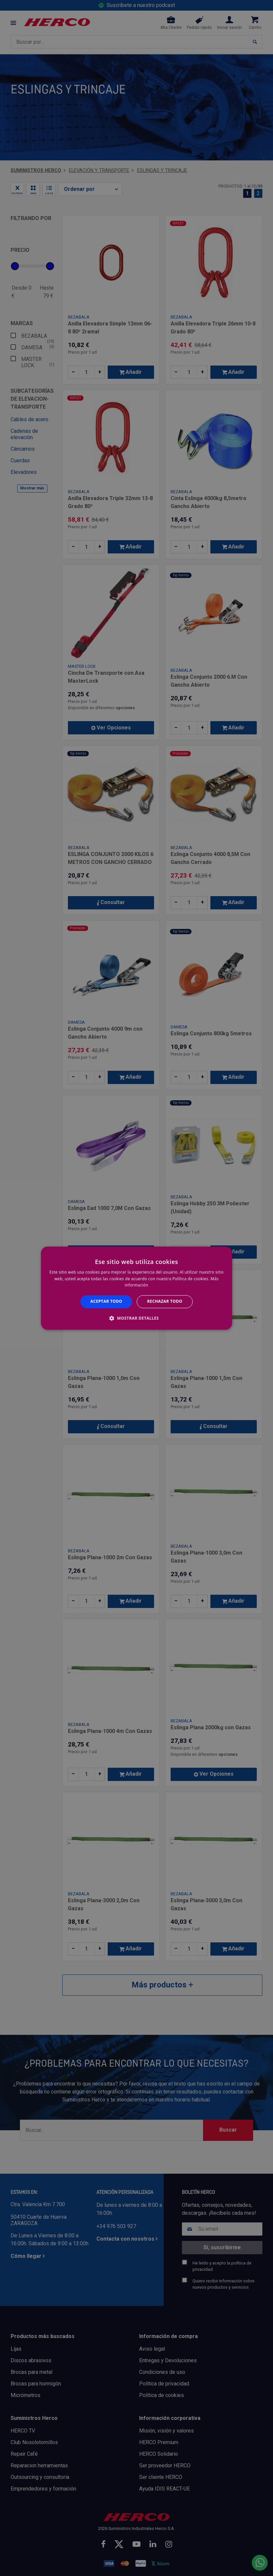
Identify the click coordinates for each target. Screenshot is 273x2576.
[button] (136, 1318)
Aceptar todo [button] (106, 1301)
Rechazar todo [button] (164, 1301)
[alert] (136, 1288)
